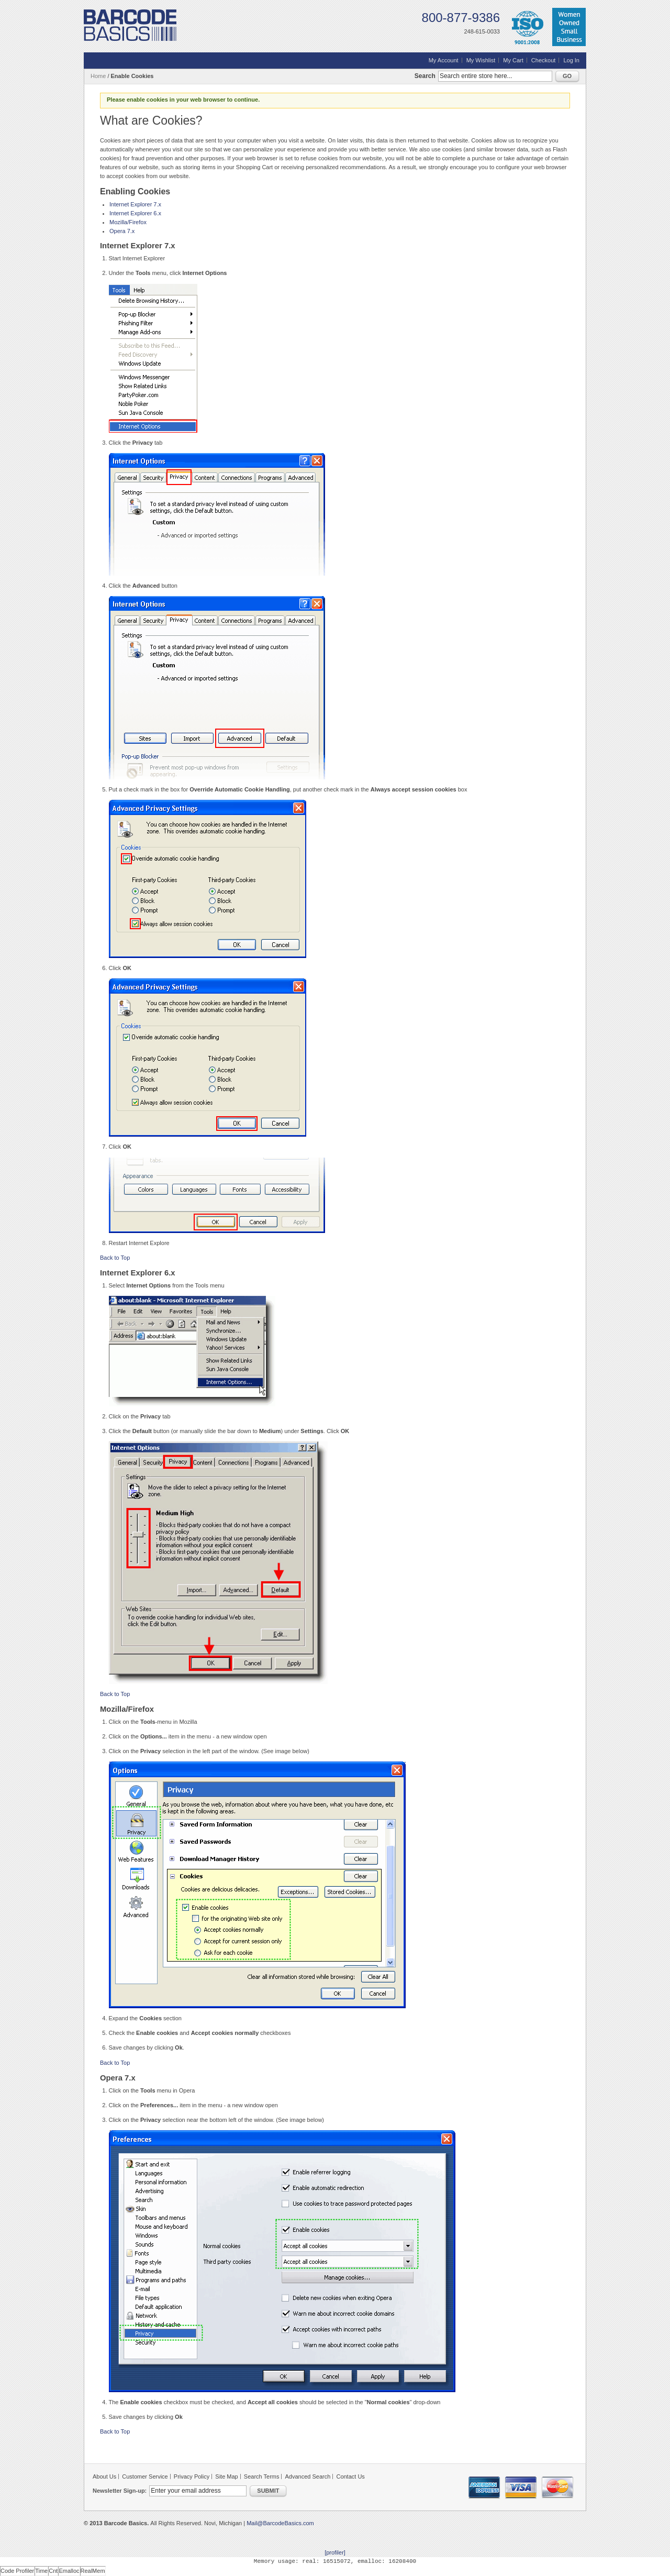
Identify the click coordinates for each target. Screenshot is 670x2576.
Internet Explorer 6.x (135, 213)
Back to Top (115, 1257)
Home (98, 76)
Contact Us (350, 2476)
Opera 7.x (122, 231)
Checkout (543, 60)
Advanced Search (308, 2476)
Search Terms (262, 2476)
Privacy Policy (191, 2476)
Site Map (226, 2476)
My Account (444, 60)
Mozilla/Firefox (128, 222)
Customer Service (145, 2476)
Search (425, 76)
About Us (104, 2476)
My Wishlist (481, 60)
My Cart (513, 60)
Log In (571, 60)
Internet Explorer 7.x (135, 204)
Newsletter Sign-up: (120, 2490)
